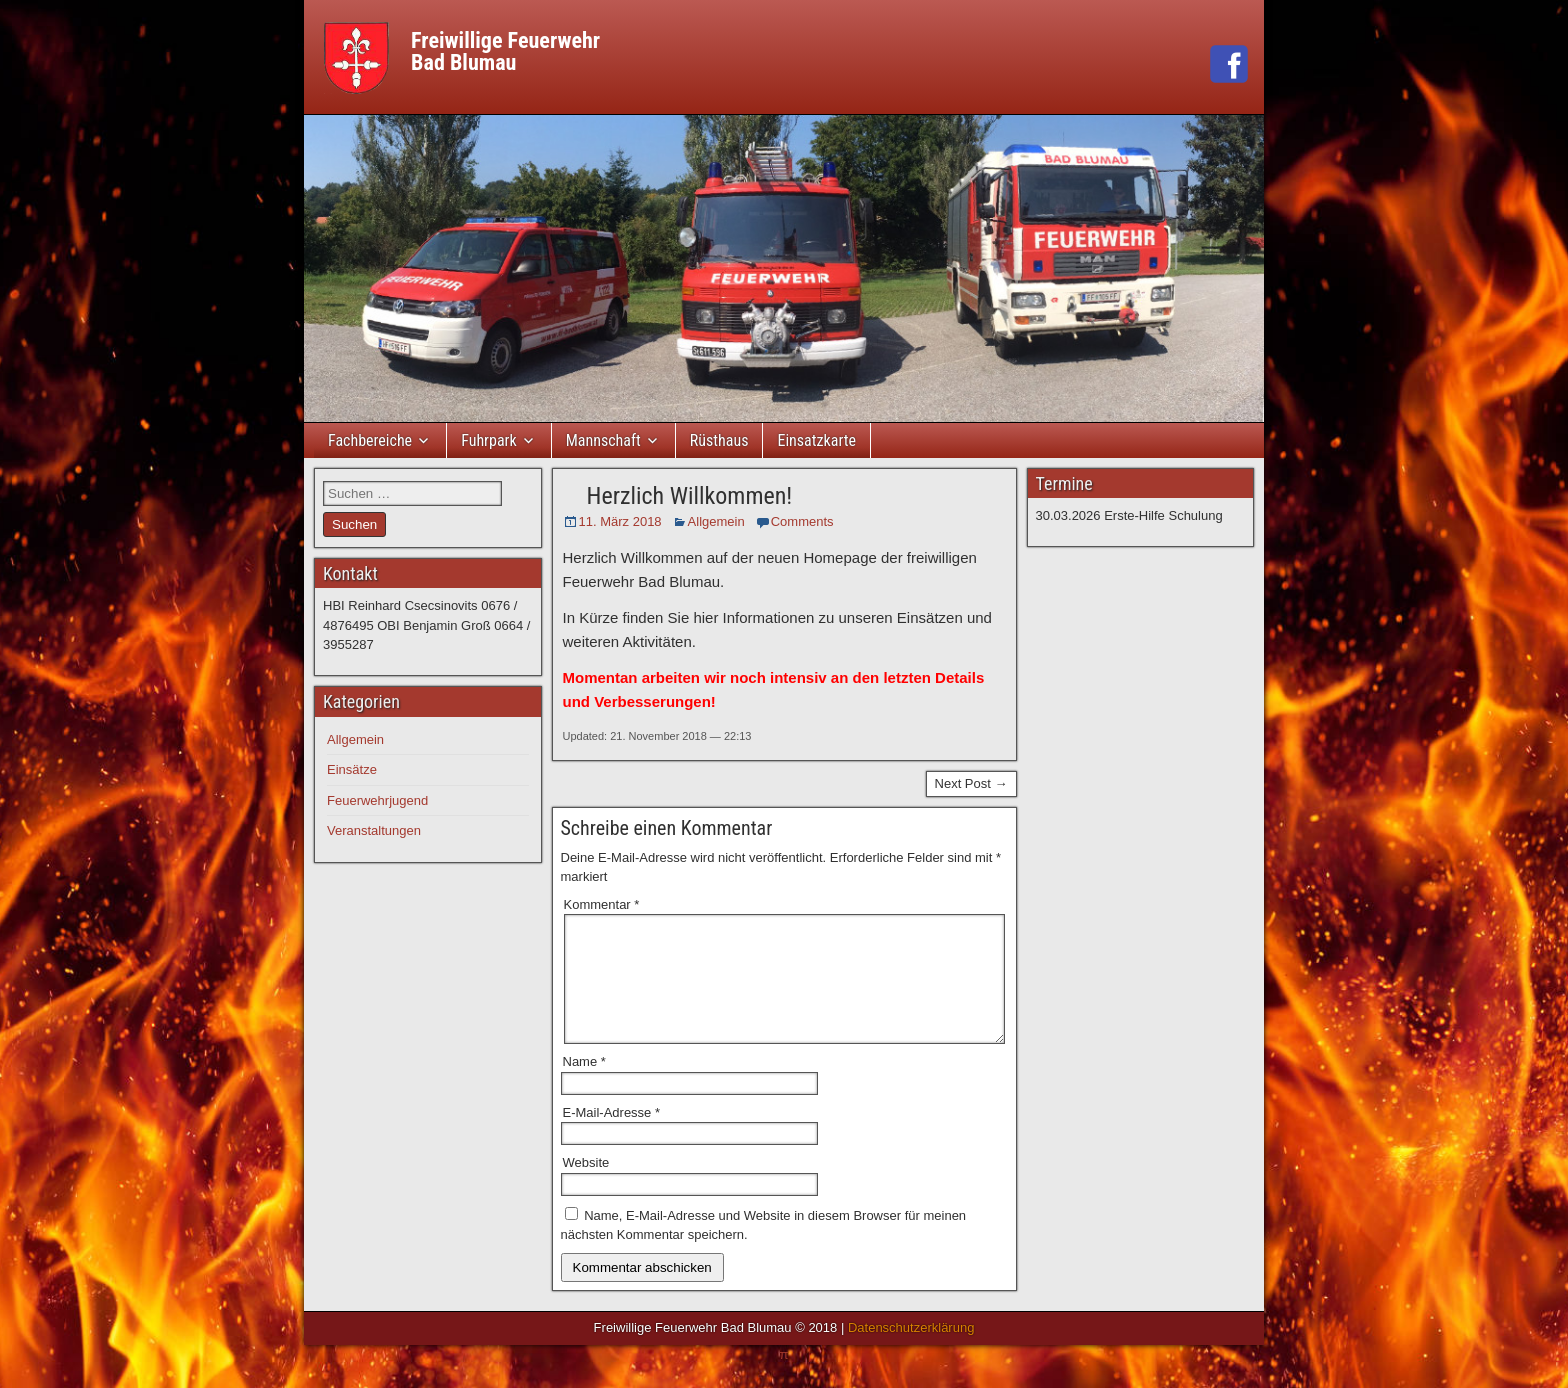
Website (586, 1186)
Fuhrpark (489, 440)
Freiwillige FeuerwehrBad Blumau (505, 51)
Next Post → (971, 783)
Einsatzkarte (816, 440)
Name (584, 1085)
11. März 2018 (620, 521)
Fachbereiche (370, 440)
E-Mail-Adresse (612, 1136)
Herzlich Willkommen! (690, 496)
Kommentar (602, 904)
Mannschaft (603, 440)
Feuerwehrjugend (377, 800)
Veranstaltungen (374, 830)
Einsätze (352, 769)
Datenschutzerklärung (911, 1351)
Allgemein (716, 521)
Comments (802, 521)
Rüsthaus (719, 440)
